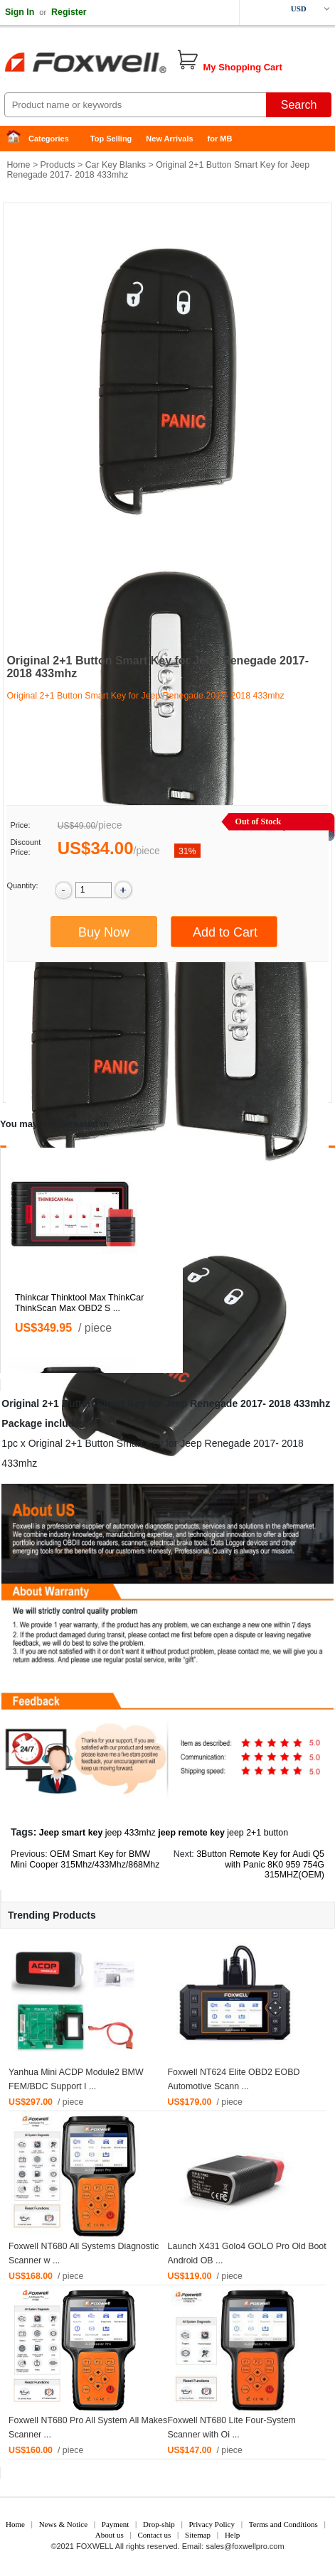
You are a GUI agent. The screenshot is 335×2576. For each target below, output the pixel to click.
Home (18, 139)
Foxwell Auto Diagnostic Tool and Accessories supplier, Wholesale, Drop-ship (114, 64)
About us (109, 2535)
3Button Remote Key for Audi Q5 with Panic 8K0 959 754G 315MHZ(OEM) (260, 1864)
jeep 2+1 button (257, 1833)
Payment (115, 2524)
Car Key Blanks (115, 165)
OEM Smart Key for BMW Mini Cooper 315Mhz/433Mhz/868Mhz (85, 1859)
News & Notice (63, 2524)
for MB (220, 138)
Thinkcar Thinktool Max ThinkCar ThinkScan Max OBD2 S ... (79, 1303)
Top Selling (111, 138)
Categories (48, 138)
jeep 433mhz (130, 1833)
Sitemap (198, 2535)
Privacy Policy (211, 2524)
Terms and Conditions (283, 2524)
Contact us (154, 2535)
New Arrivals (169, 138)
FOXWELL (94, 2546)
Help (232, 2535)
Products (58, 165)
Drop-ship (159, 2524)
